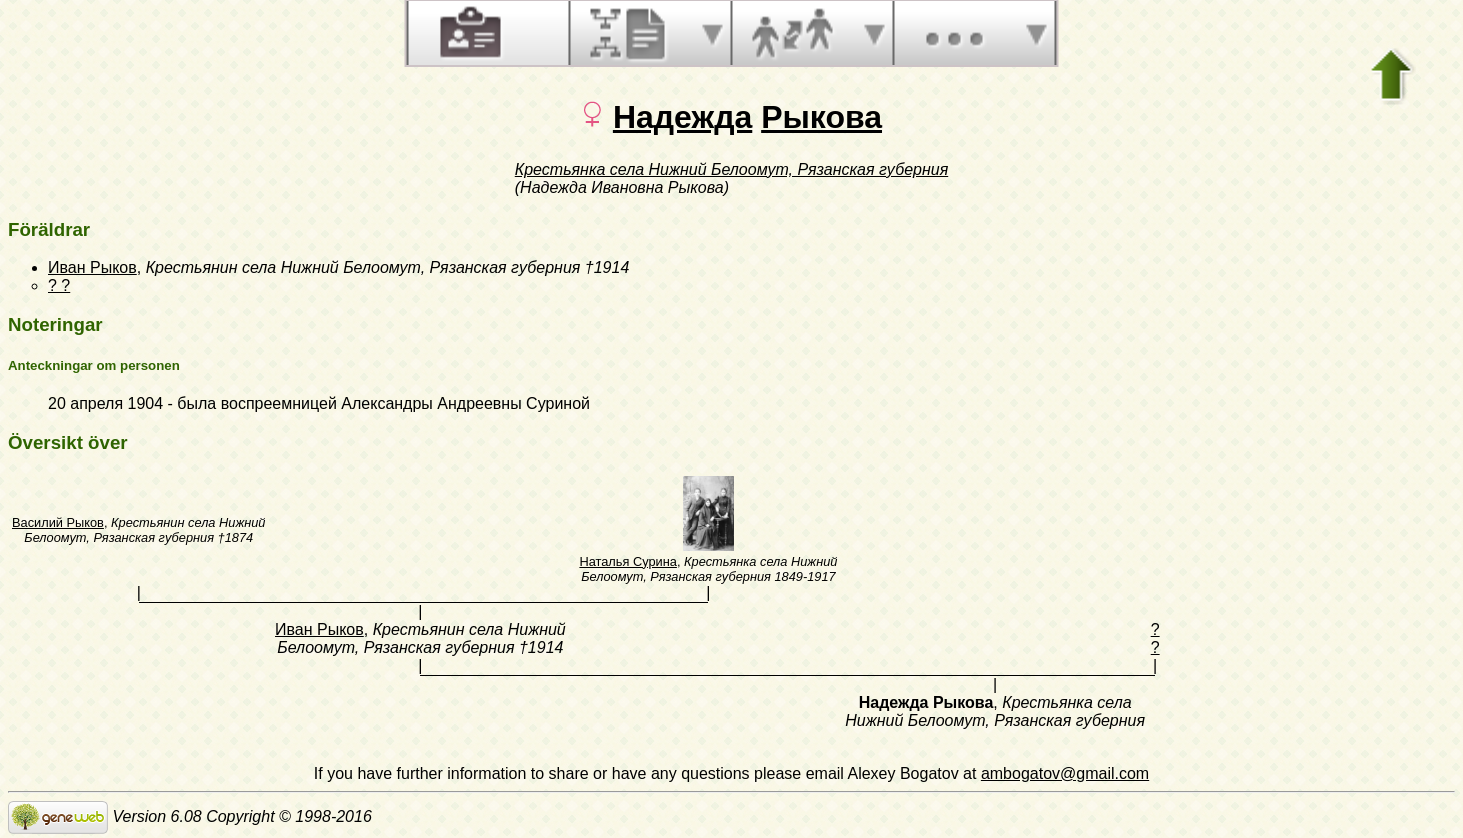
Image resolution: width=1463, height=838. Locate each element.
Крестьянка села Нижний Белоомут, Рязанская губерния (731, 169)
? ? (59, 285)
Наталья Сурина (627, 561)
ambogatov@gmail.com (1065, 773)
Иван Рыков (92, 267)
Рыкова (821, 117)
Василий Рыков (58, 522)
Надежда (682, 117)
